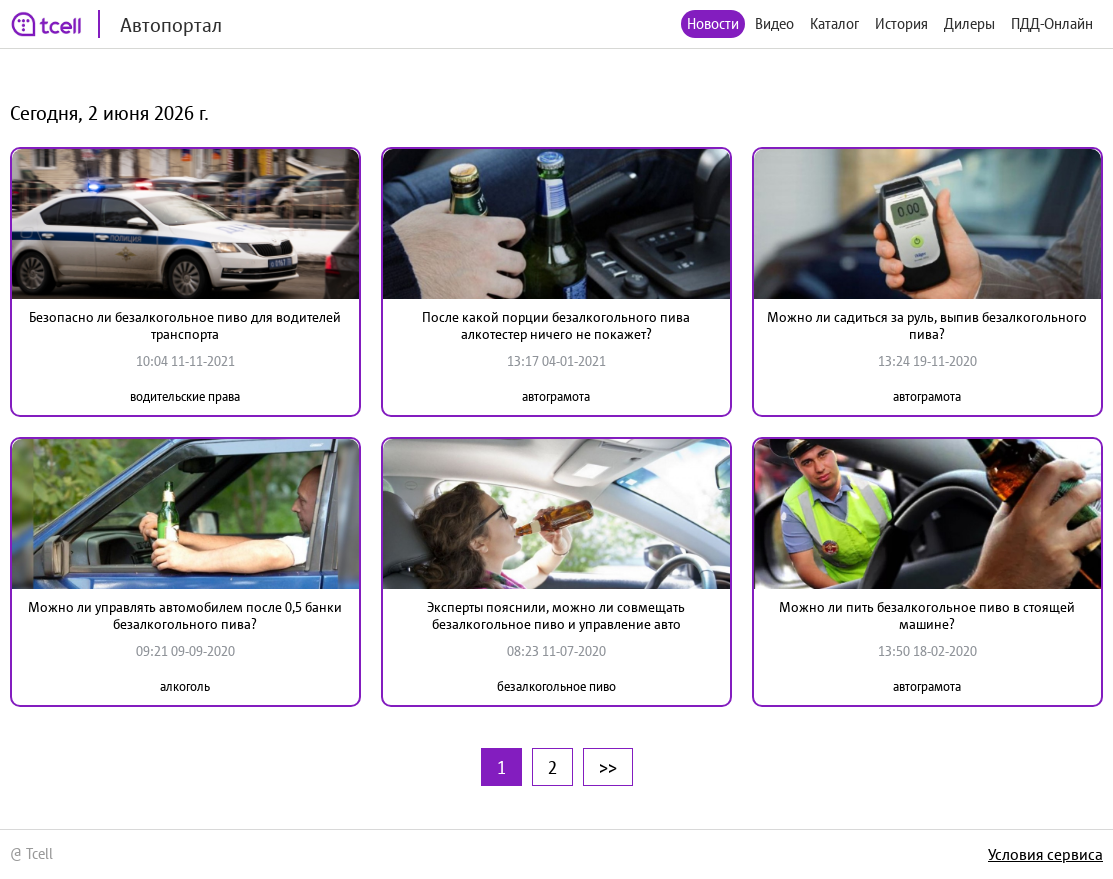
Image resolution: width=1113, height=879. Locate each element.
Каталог (834, 23)
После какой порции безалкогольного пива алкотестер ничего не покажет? (556, 325)
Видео (774, 23)
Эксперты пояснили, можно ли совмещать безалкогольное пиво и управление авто (556, 615)
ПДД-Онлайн (1052, 23)
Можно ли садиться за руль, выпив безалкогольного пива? (927, 325)
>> (608, 767)
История (901, 23)
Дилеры (969, 23)
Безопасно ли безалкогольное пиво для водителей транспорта (185, 325)
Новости (713, 23)
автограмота (556, 396)
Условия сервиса (1045, 854)
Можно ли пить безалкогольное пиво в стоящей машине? (927, 615)
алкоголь (185, 686)
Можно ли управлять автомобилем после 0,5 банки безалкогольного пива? (185, 615)
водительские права (185, 396)
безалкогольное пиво (556, 686)
